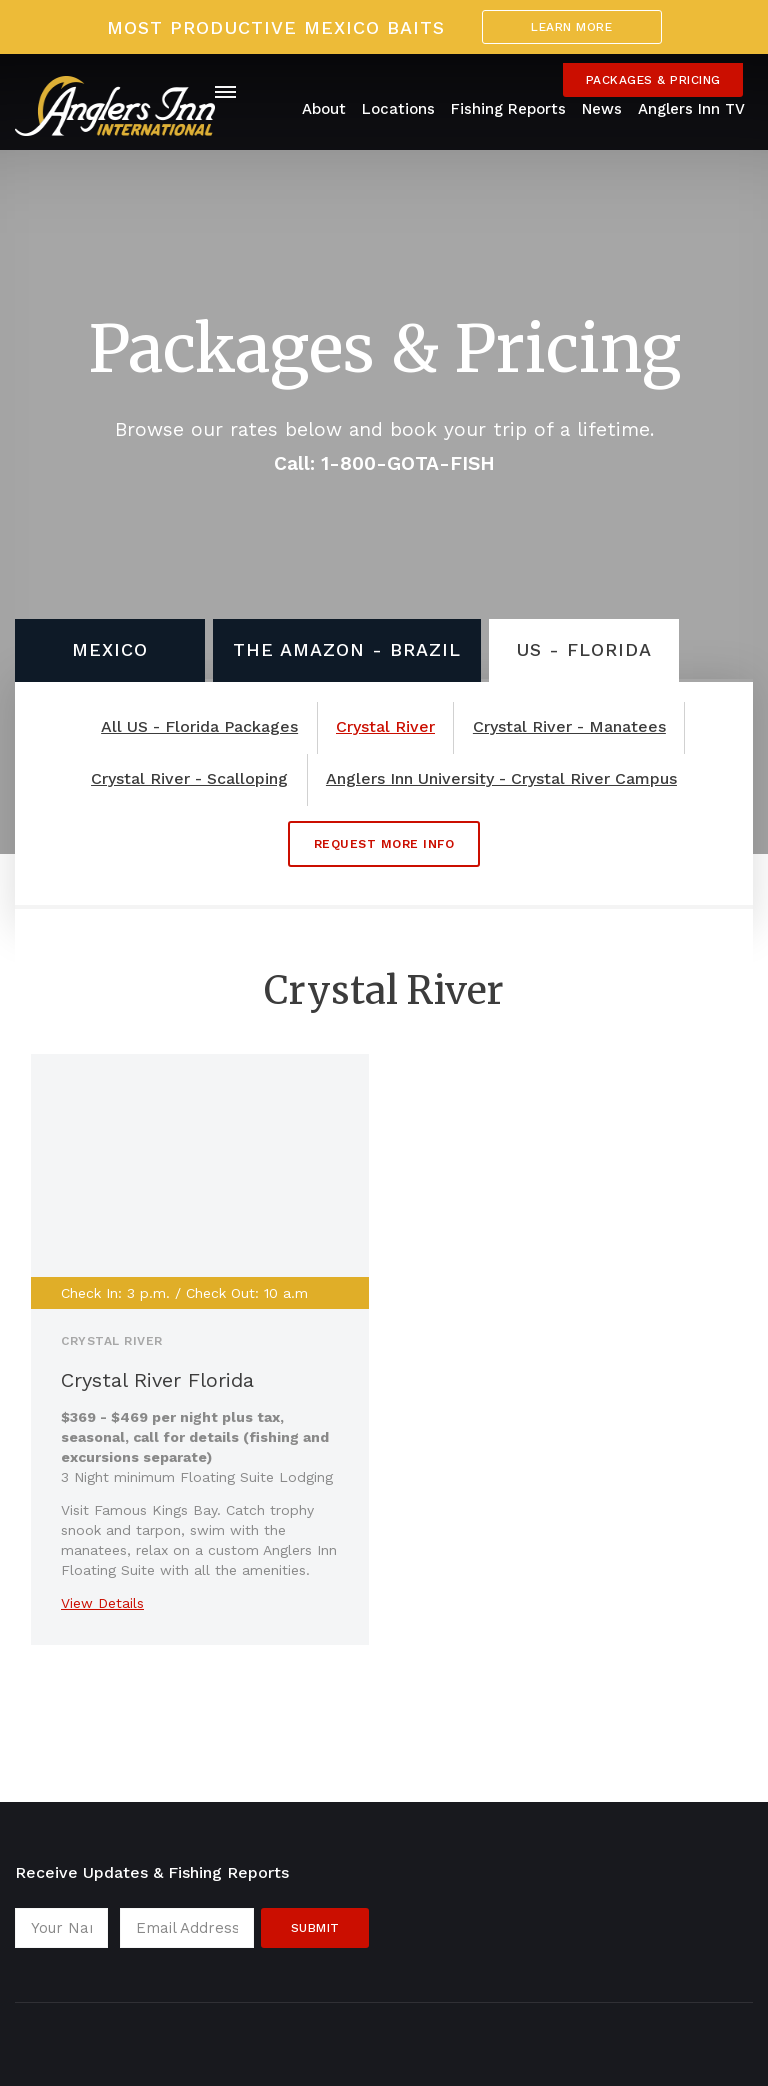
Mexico (110, 649)
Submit (315, 1928)
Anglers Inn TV (691, 109)
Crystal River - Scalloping (189, 779)
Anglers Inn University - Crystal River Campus (501, 779)
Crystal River (385, 727)
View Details (102, 1603)
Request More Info (384, 844)
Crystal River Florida (157, 1380)
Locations (398, 109)
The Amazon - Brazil (347, 649)
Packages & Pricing (653, 80)
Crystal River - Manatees (569, 727)
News (602, 109)
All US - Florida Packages (199, 727)
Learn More (571, 27)
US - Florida (584, 649)
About (324, 109)
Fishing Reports (508, 109)
